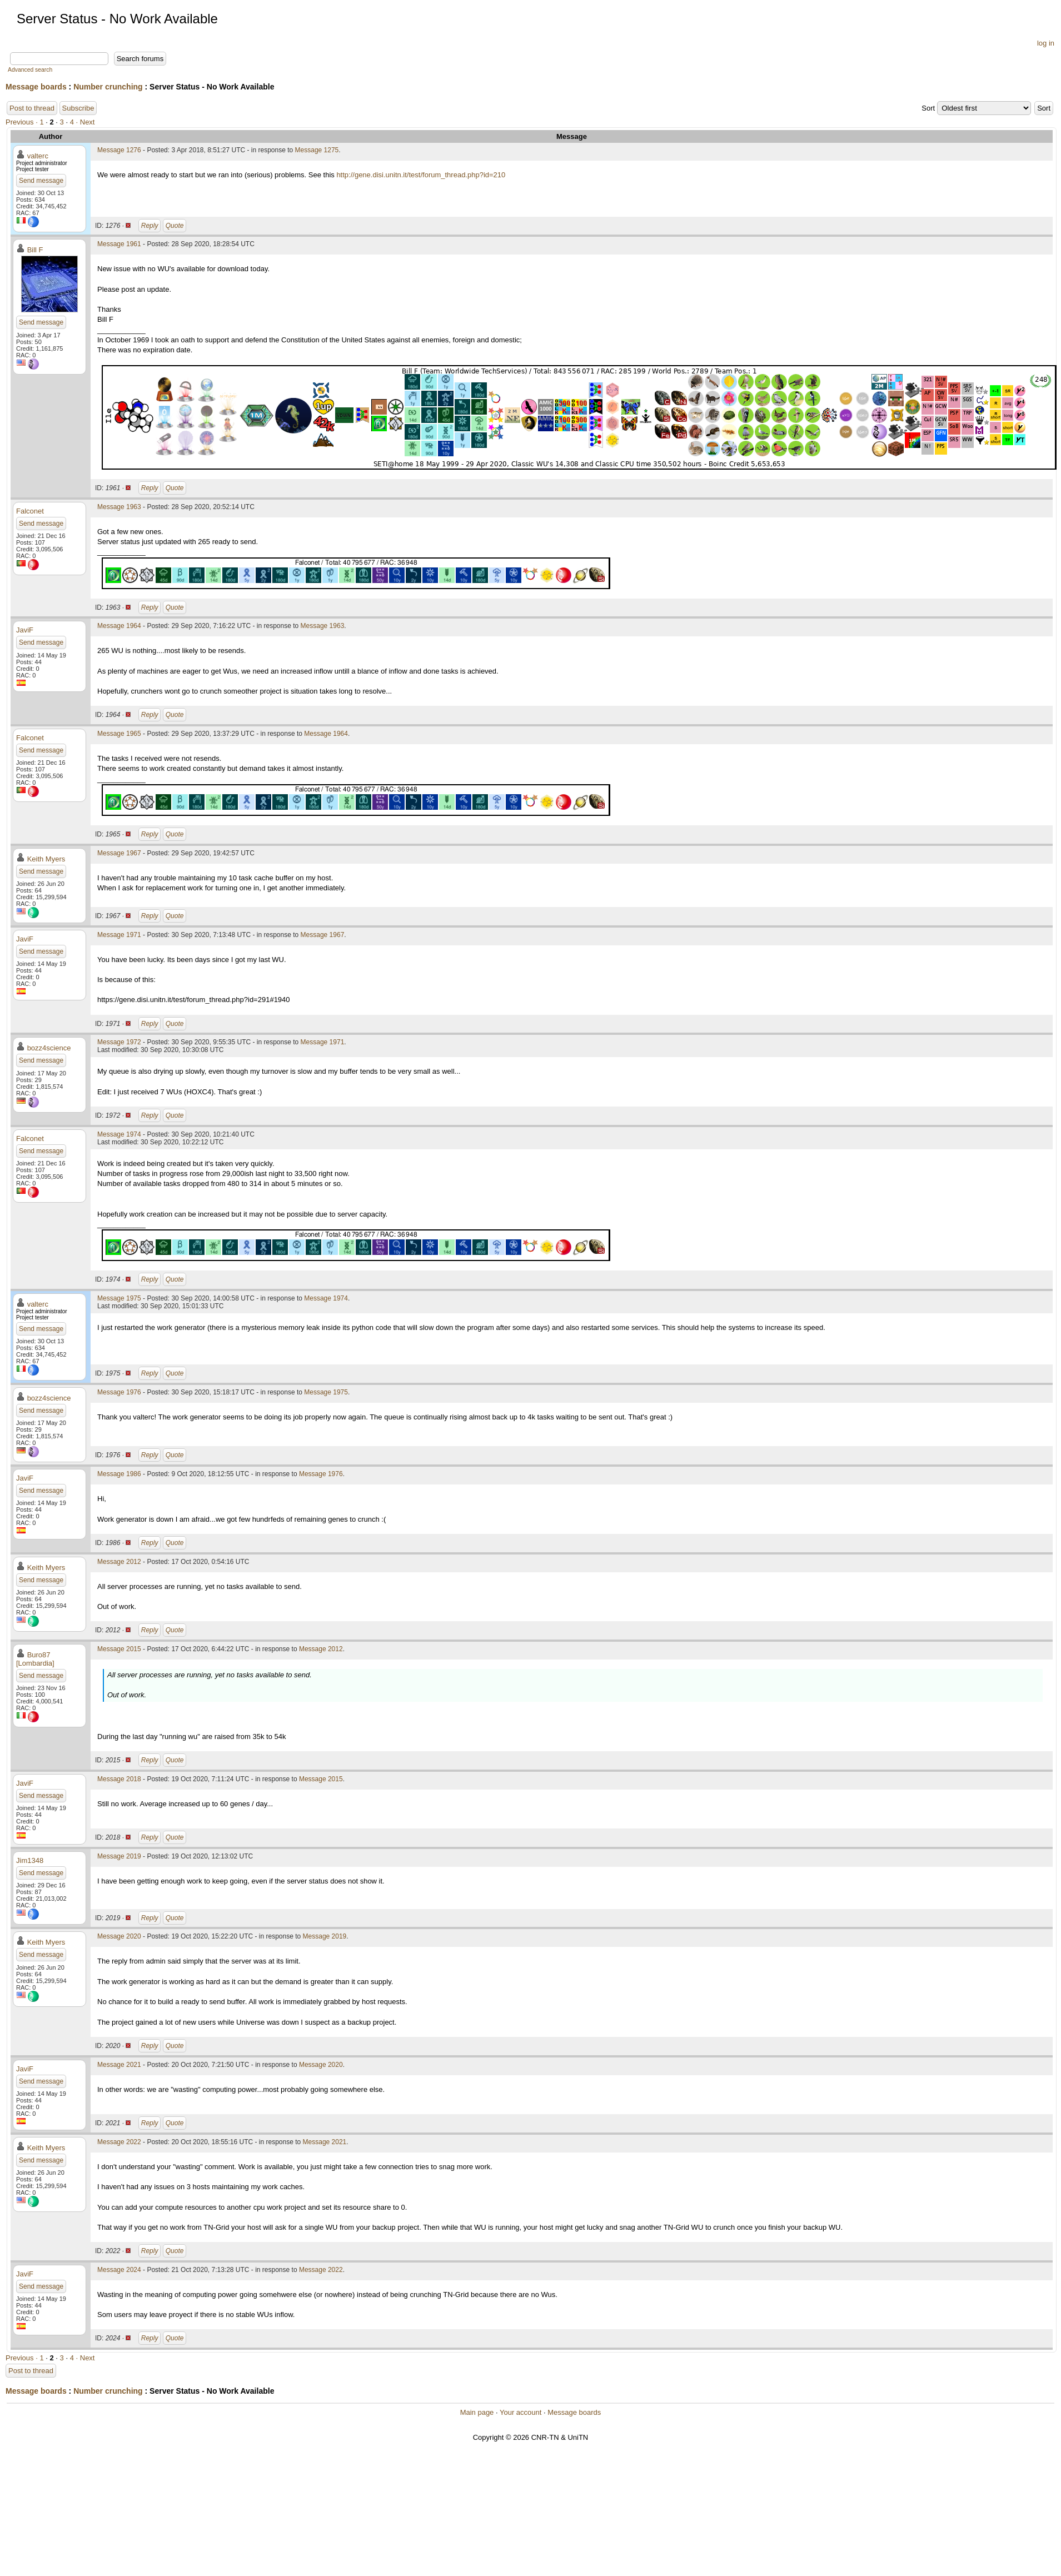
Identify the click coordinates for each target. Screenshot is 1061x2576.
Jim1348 (29, 1860)
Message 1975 (119, 1298)
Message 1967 (119, 853)
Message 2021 (119, 2065)
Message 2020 (119, 1936)
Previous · (22, 122)
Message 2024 (119, 2270)
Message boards (36, 86)
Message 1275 (317, 150)
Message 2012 (119, 1562)
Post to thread (31, 108)
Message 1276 (119, 150)
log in (1045, 43)
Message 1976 (119, 1392)
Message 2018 (119, 1779)
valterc (37, 156)
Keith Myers (46, 859)
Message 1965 (119, 734)
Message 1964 (119, 626)
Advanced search (30, 70)
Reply (149, 226)
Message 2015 (119, 1649)
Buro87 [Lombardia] (35, 1659)
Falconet (30, 511)
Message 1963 (119, 507)
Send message (41, 181)
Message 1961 (119, 244)
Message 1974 (119, 1134)
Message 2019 (119, 1856)
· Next (85, 122)
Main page (477, 2412)
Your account (520, 2412)
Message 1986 (119, 1474)
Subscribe (78, 108)
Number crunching (107, 86)
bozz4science (49, 1048)
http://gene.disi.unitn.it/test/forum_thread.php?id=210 (420, 175)
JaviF (24, 630)
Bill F (35, 250)
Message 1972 (119, 1042)
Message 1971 (119, 935)
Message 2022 (119, 2142)
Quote (175, 226)
